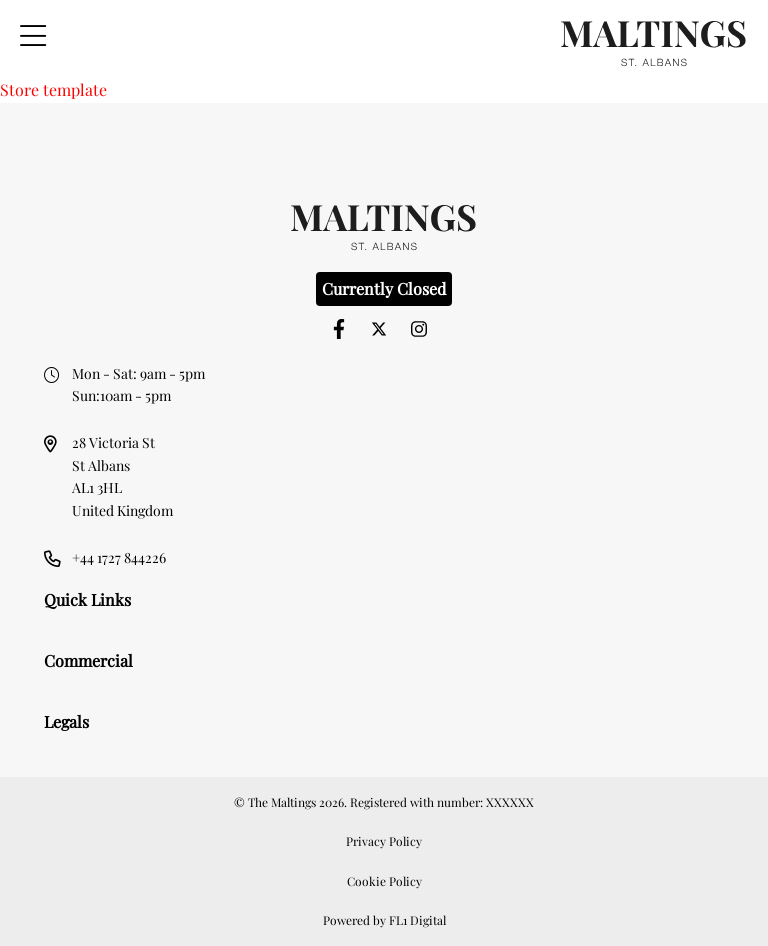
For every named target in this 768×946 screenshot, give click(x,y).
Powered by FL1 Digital (384, 920)
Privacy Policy (384, 841)
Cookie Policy (384, 881)
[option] (384, 135)
